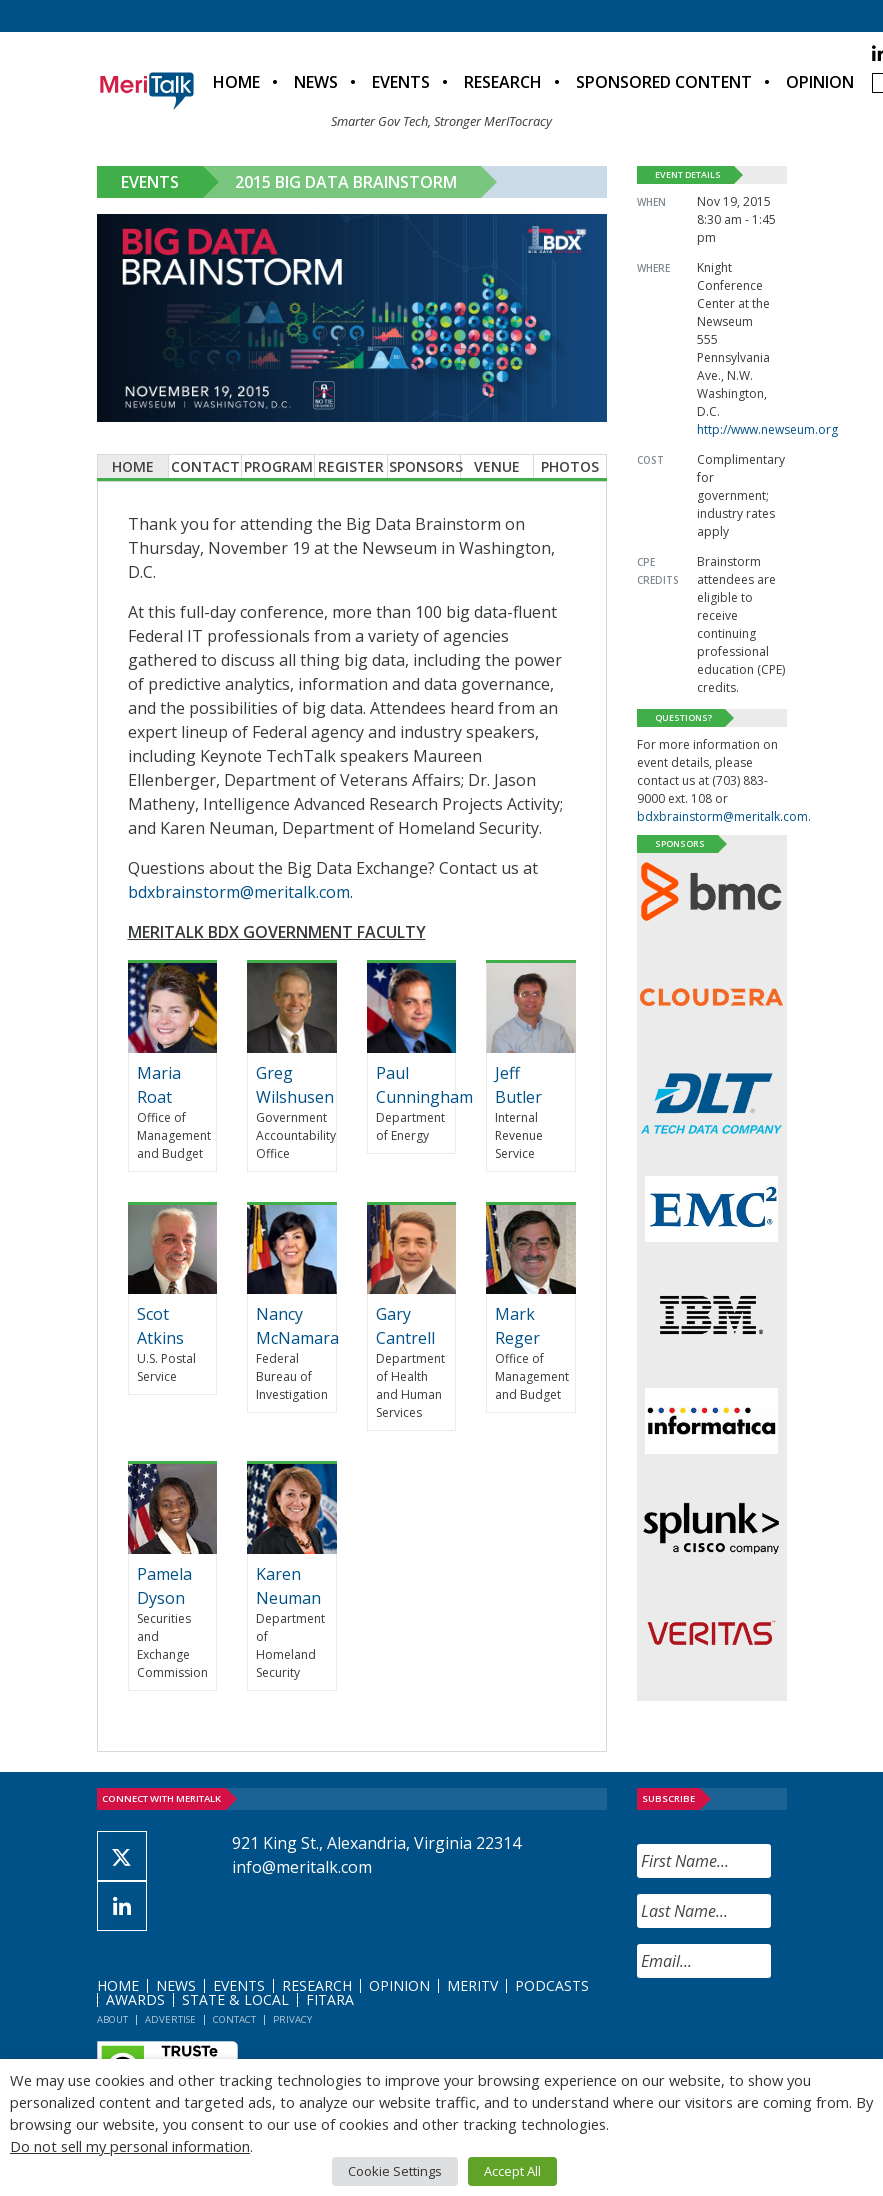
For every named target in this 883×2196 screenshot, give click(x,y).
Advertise (170, 2019)
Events (401, 82)
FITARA (330, 1999)
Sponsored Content (664, 82)
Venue (497, 466)
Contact (205, 466)
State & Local (235, 1999)
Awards (135, 1999)
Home (236, 82)
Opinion (820, 82)
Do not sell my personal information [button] (130, 2146)
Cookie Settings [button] (395, 2171)
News (316, 82)
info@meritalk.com (302, 1867)
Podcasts (552, 1985)
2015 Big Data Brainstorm (346, 182)
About (112, 2019)
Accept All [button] (512, 2171)
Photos (570, 466)
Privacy (292, 2019)
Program (278, 466)
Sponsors (424, 466)
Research (503, 82)
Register (351, 466)
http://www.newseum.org (767, 429)
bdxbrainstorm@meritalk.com (239, 892)
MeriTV (472, 1985)
